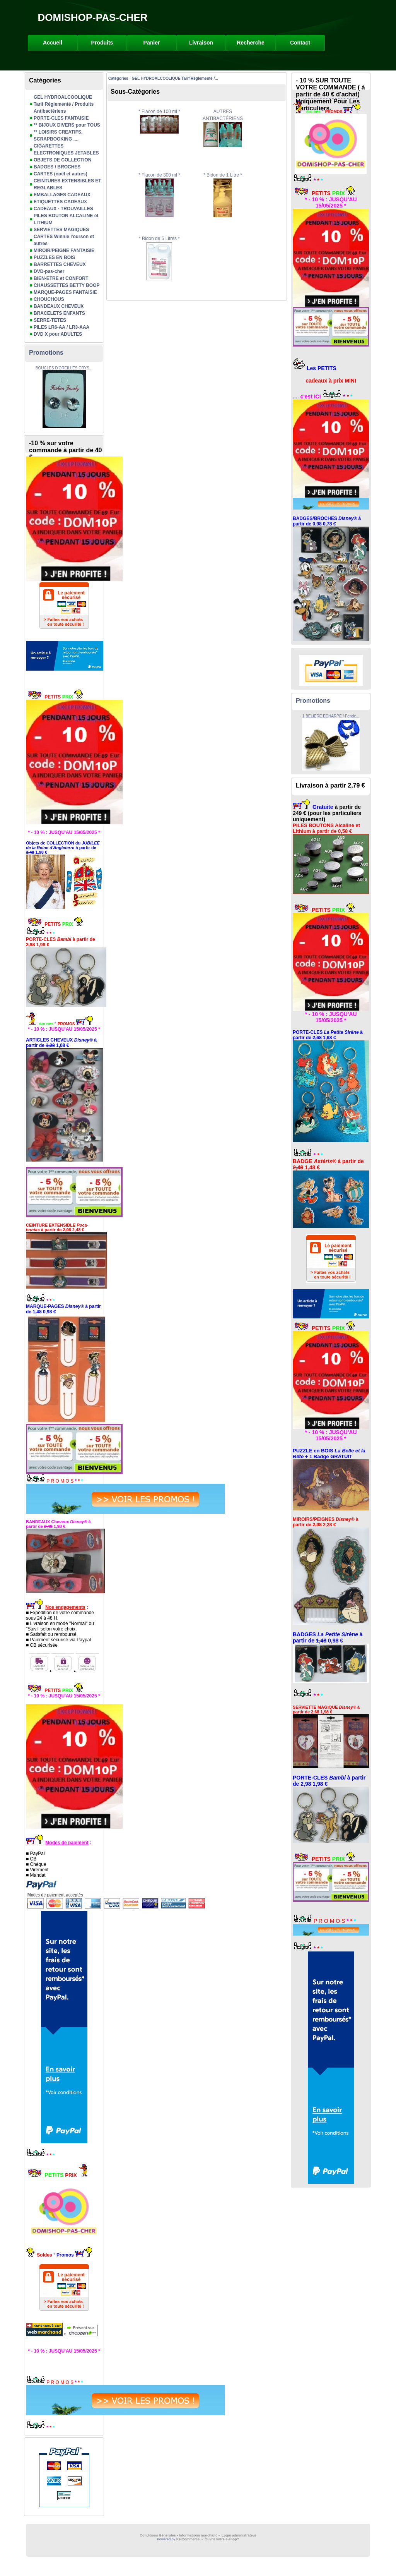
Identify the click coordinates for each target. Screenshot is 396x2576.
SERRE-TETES (50, 320)
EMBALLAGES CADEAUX (62, 194)
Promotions (46, 352)
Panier (151, 42)
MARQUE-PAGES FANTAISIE (65, 292)
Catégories (118, 78)
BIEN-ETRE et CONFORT (61, 278)
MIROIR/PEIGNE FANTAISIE (64, 250)
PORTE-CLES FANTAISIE (61, 118)
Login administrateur (239, 2535)
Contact (300, 42)
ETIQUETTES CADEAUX (60, 201)
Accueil (52, 42)
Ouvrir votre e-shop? (222, 2539)
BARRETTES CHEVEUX (60, 264)
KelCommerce (188, 2539)
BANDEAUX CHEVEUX (59, 306)
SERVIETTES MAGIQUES (61, 229)
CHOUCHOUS (49, 299)
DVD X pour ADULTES (58, 334)
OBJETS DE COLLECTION (62, 160)
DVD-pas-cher (49, 271)
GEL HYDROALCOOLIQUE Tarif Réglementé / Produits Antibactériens (64, 104)
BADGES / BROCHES (57, 167)
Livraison (201, 42)
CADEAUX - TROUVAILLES (63, 208)
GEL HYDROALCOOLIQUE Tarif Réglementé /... (175, 78)
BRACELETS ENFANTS (59, 313)
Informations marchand (198, 2535)
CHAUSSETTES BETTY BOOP (66, 285)
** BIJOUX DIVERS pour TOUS (67, 125)
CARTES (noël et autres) (60, 174)
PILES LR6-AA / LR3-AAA (61, 327)
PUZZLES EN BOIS (54, 257)
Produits (102, 42)
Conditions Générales (158, 2535)
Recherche (251, 42)
